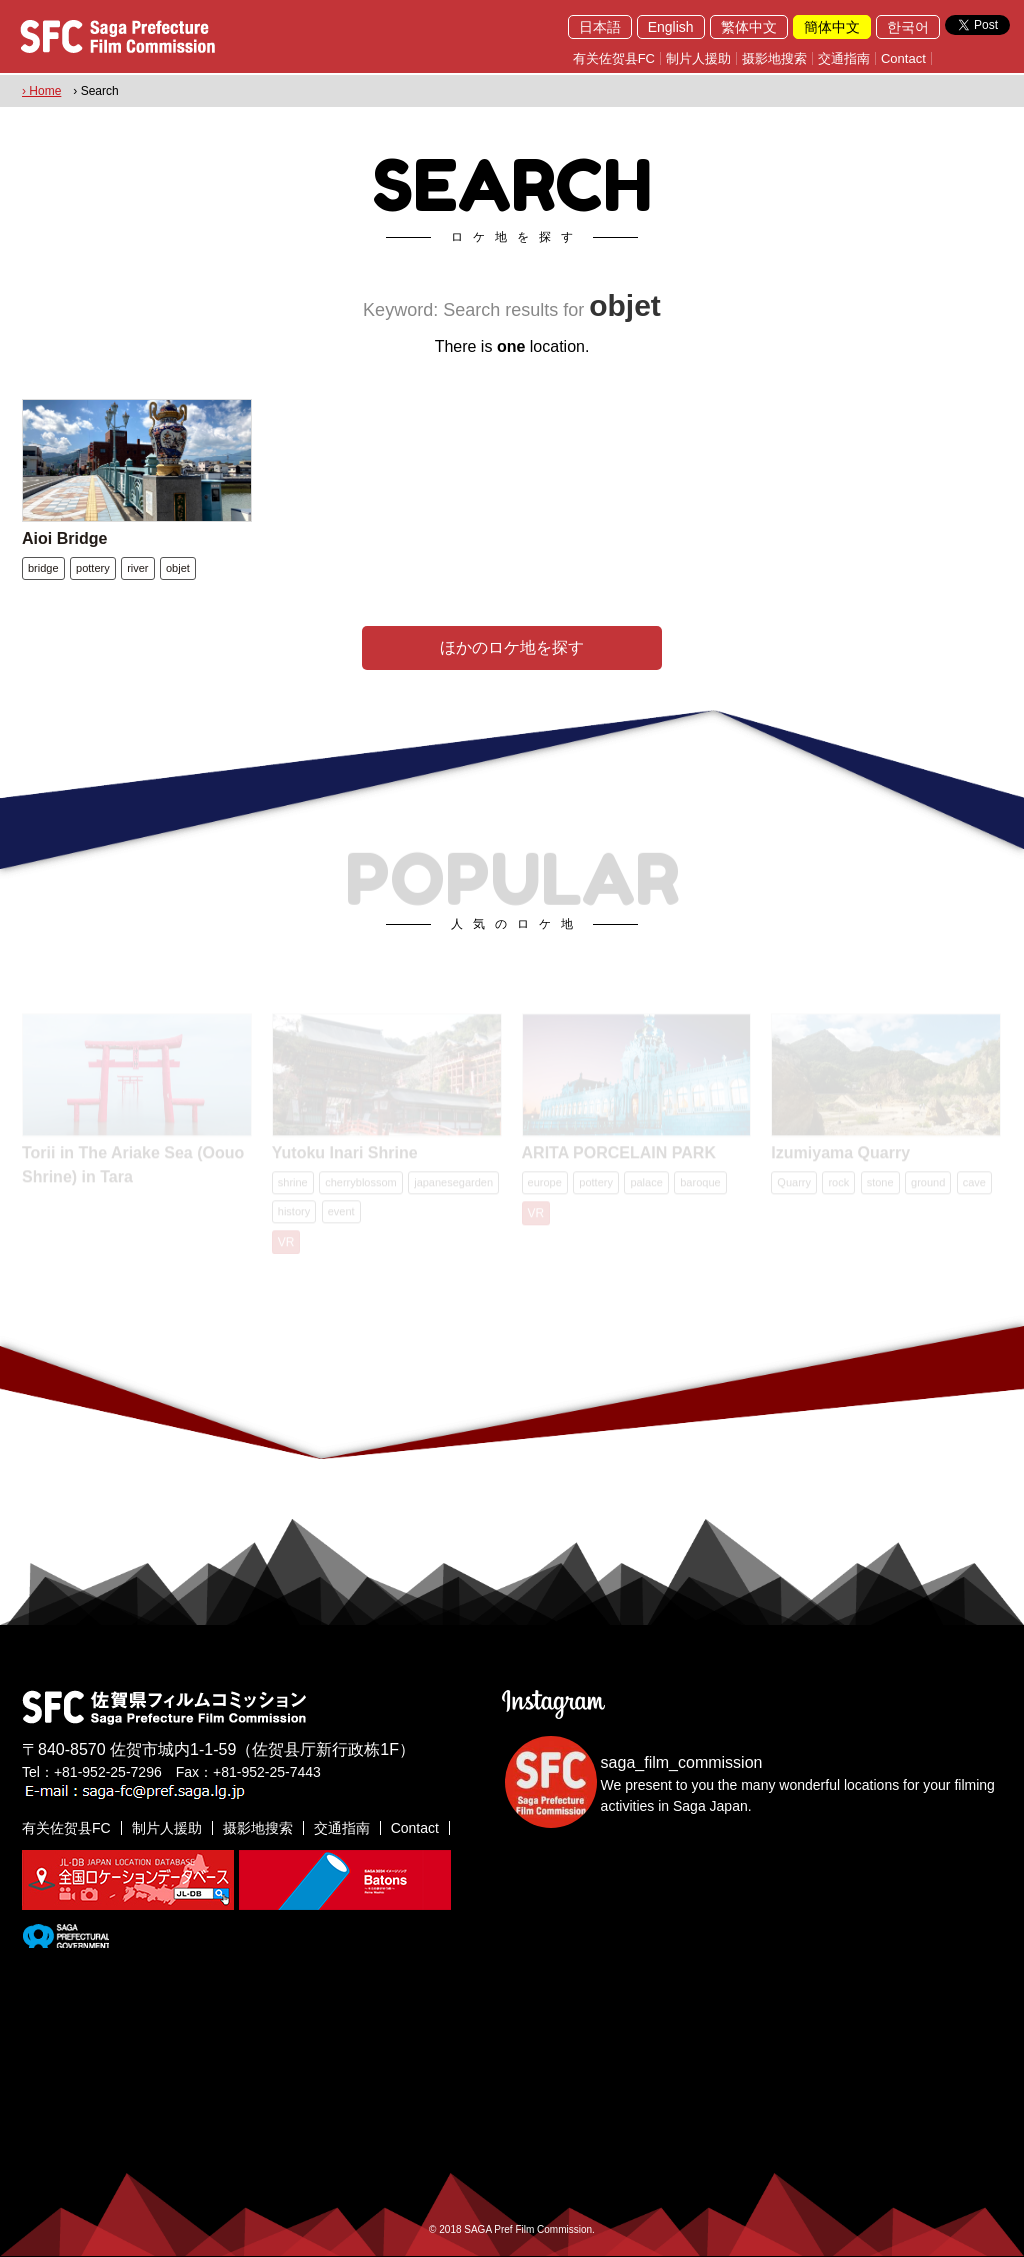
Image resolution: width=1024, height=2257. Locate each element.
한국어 (908, 27)
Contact (903, 58)
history (294, 1214)
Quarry (794, 1185)
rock (838, 1185)
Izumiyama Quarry (840, 1155)
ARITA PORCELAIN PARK (619, 1155)
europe (545, 1185)
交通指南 (844, 58)
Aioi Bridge (64, 538)
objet (178, 568)
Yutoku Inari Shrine (345, 1155)
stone (880, 1185)
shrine (293, 1185)
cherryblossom (361, 1185)
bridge (43, 568)
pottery (93, 568)
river (137, 568)
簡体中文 (832, 27)
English (671, 27)
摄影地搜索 (774, 58)
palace (646, 1185)
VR (286, 1245)
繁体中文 (749, 27)
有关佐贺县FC (614, 58)
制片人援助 (698, 58)
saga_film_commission (682, 1762)
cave (974, 1185)
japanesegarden (453, 1185)
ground (928, 1185)
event (341, 1214)
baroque (700, 1185)
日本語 (600, 27)
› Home (41, 91)
